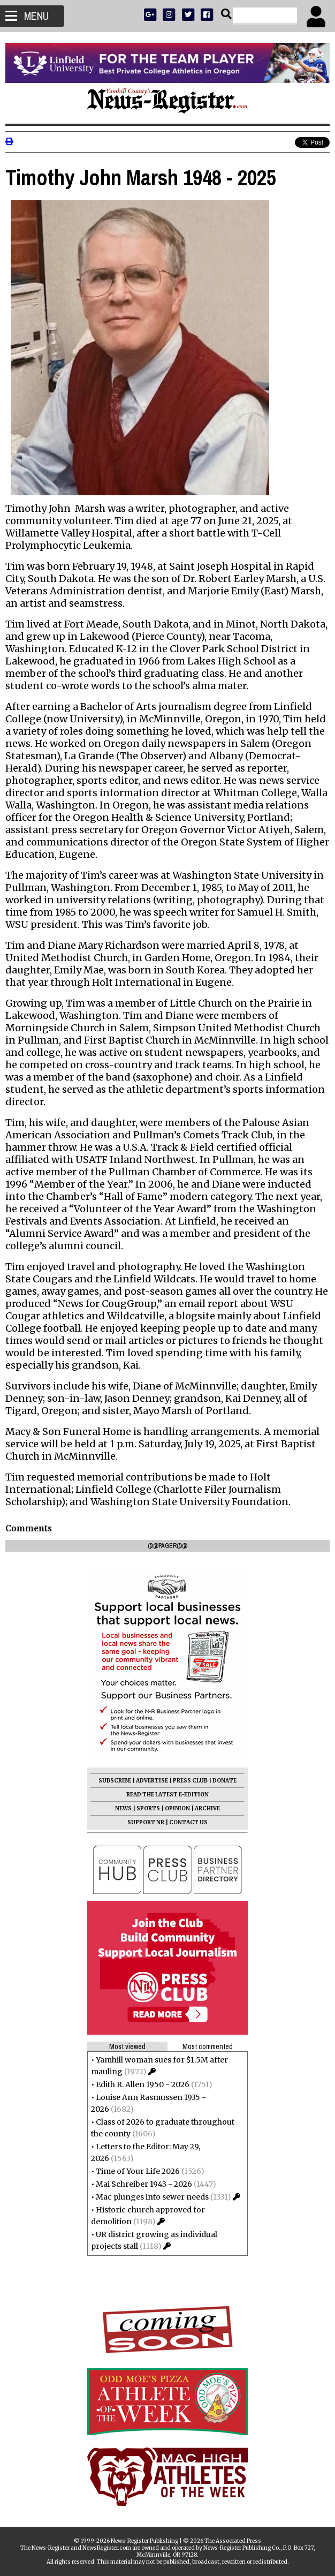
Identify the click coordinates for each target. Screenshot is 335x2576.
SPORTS (148, 1808)
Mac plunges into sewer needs (152, 2197)
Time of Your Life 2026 (138, 2171)
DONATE (224, 1780)
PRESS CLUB (190, 1780)
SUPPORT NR (145, 1822)
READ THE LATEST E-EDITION (167, 1794)
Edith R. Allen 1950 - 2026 (142, 2084)
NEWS (123, 1808)
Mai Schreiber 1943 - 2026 (144, 2184)
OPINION (177, 1808)
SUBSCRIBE (114, 1780)
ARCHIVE (207, 1808)
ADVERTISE (152, 1780)
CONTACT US (188, 1822)
